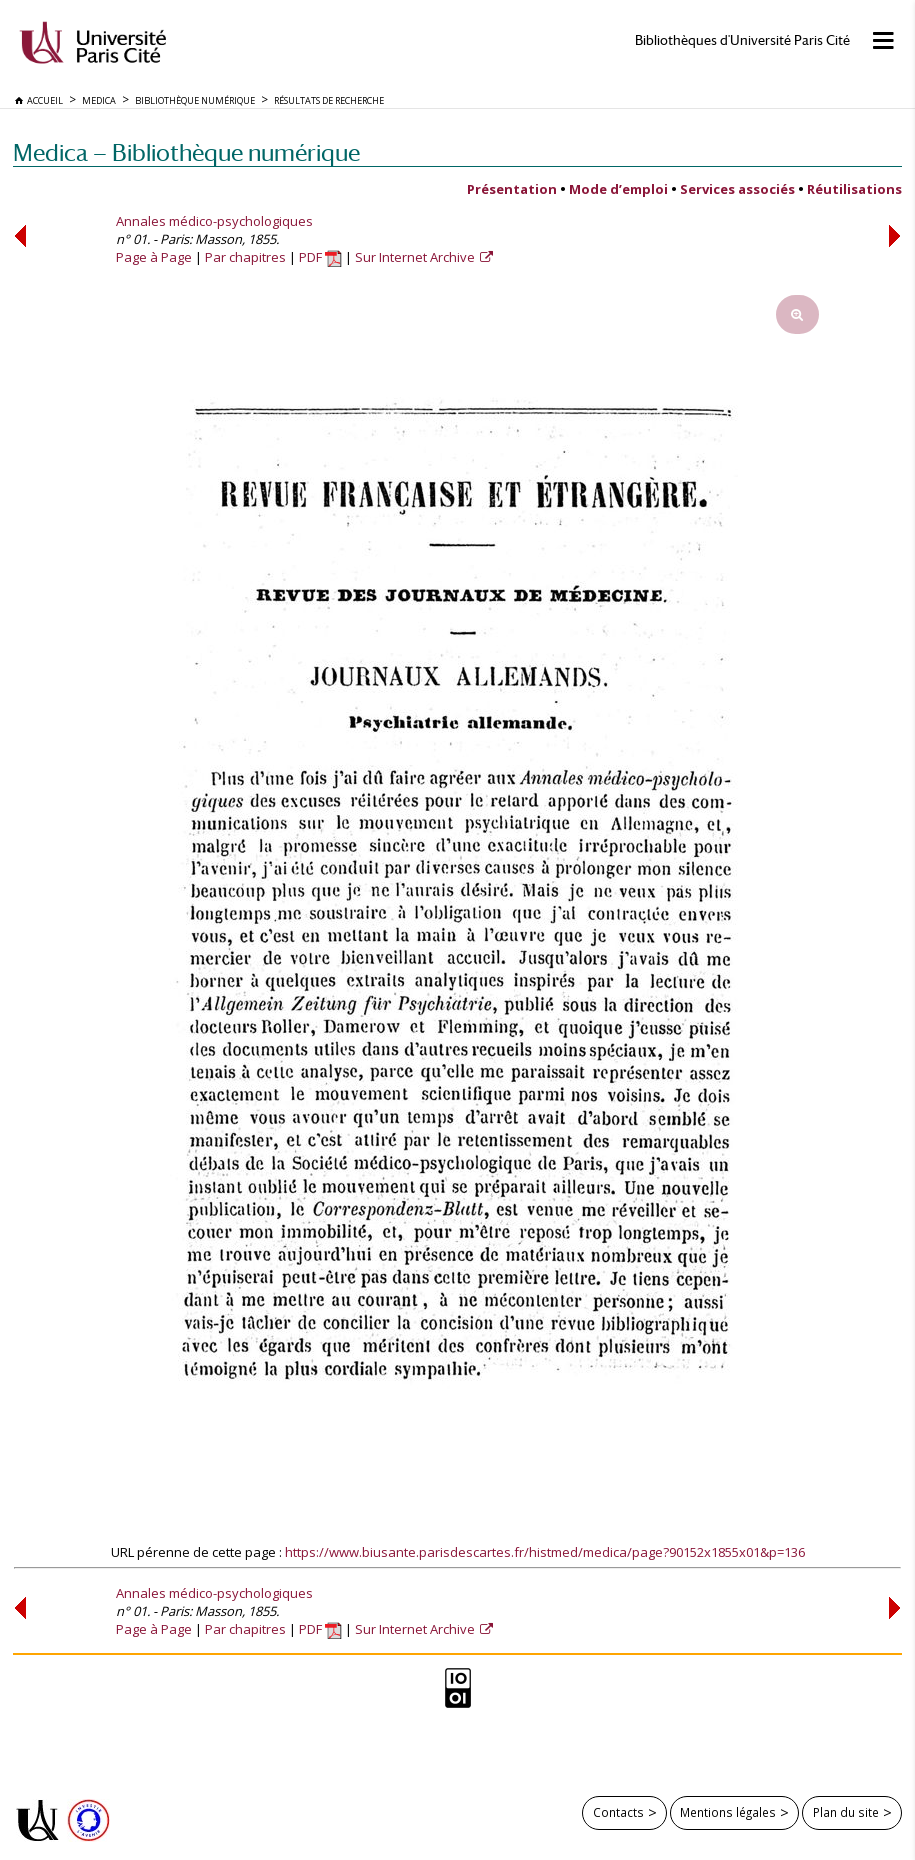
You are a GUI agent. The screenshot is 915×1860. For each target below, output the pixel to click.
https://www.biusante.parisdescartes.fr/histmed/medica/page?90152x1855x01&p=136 (545, 1552)
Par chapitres (245, 257)
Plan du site (846, 1812)
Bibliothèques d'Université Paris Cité (742, 40)
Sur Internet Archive (416, 257)
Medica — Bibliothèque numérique (186, 152)
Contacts (618, 1812)
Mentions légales (728, 1812)
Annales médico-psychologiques (214, 221)
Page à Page (154, 257)
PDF (320, 257)
